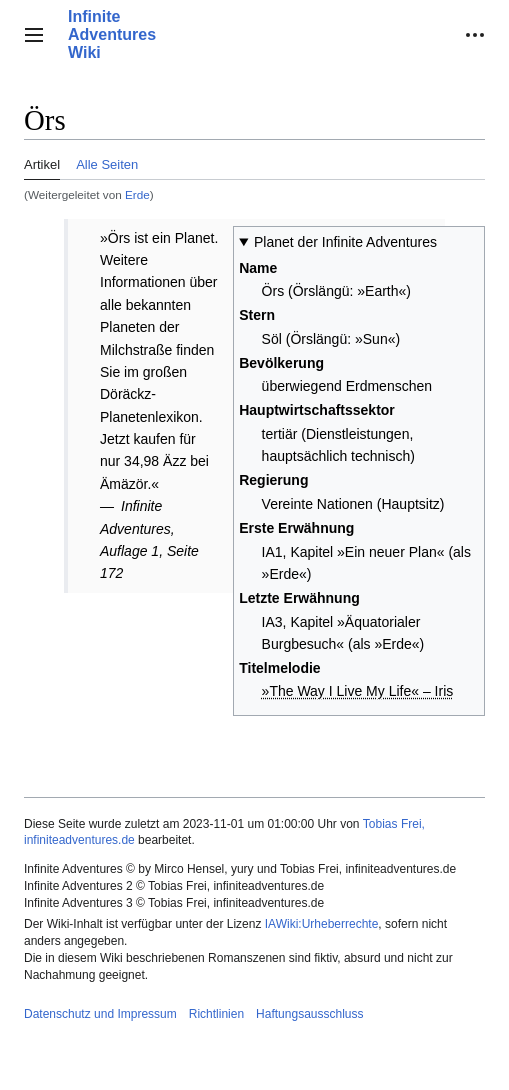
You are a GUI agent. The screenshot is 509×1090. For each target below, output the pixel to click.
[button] (34, 35)
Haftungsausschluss (309, 1014)
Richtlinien (216, 1014)
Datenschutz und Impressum (100, 1014)
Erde (137, 194)
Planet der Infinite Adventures (345, 242)
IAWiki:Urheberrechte (322, 924)
